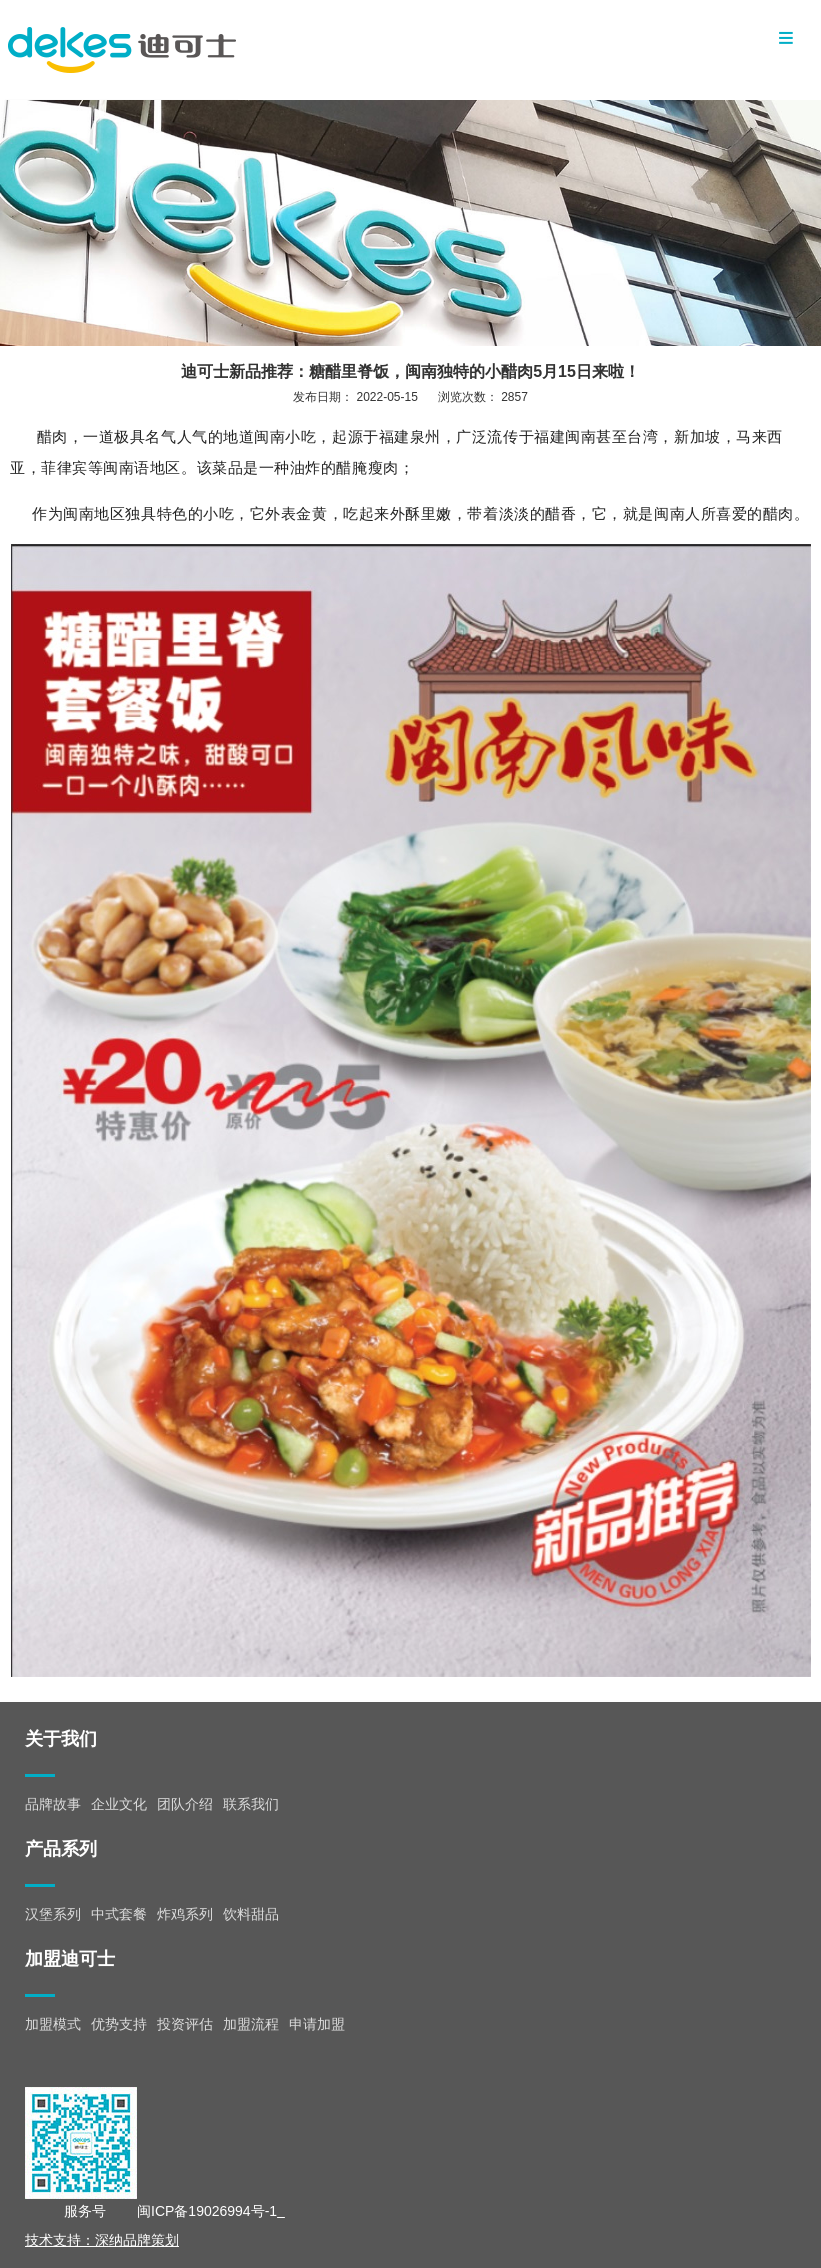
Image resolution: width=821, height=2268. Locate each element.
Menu (786, 37)
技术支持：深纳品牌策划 (102, 2240)
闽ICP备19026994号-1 (207, 2211)
